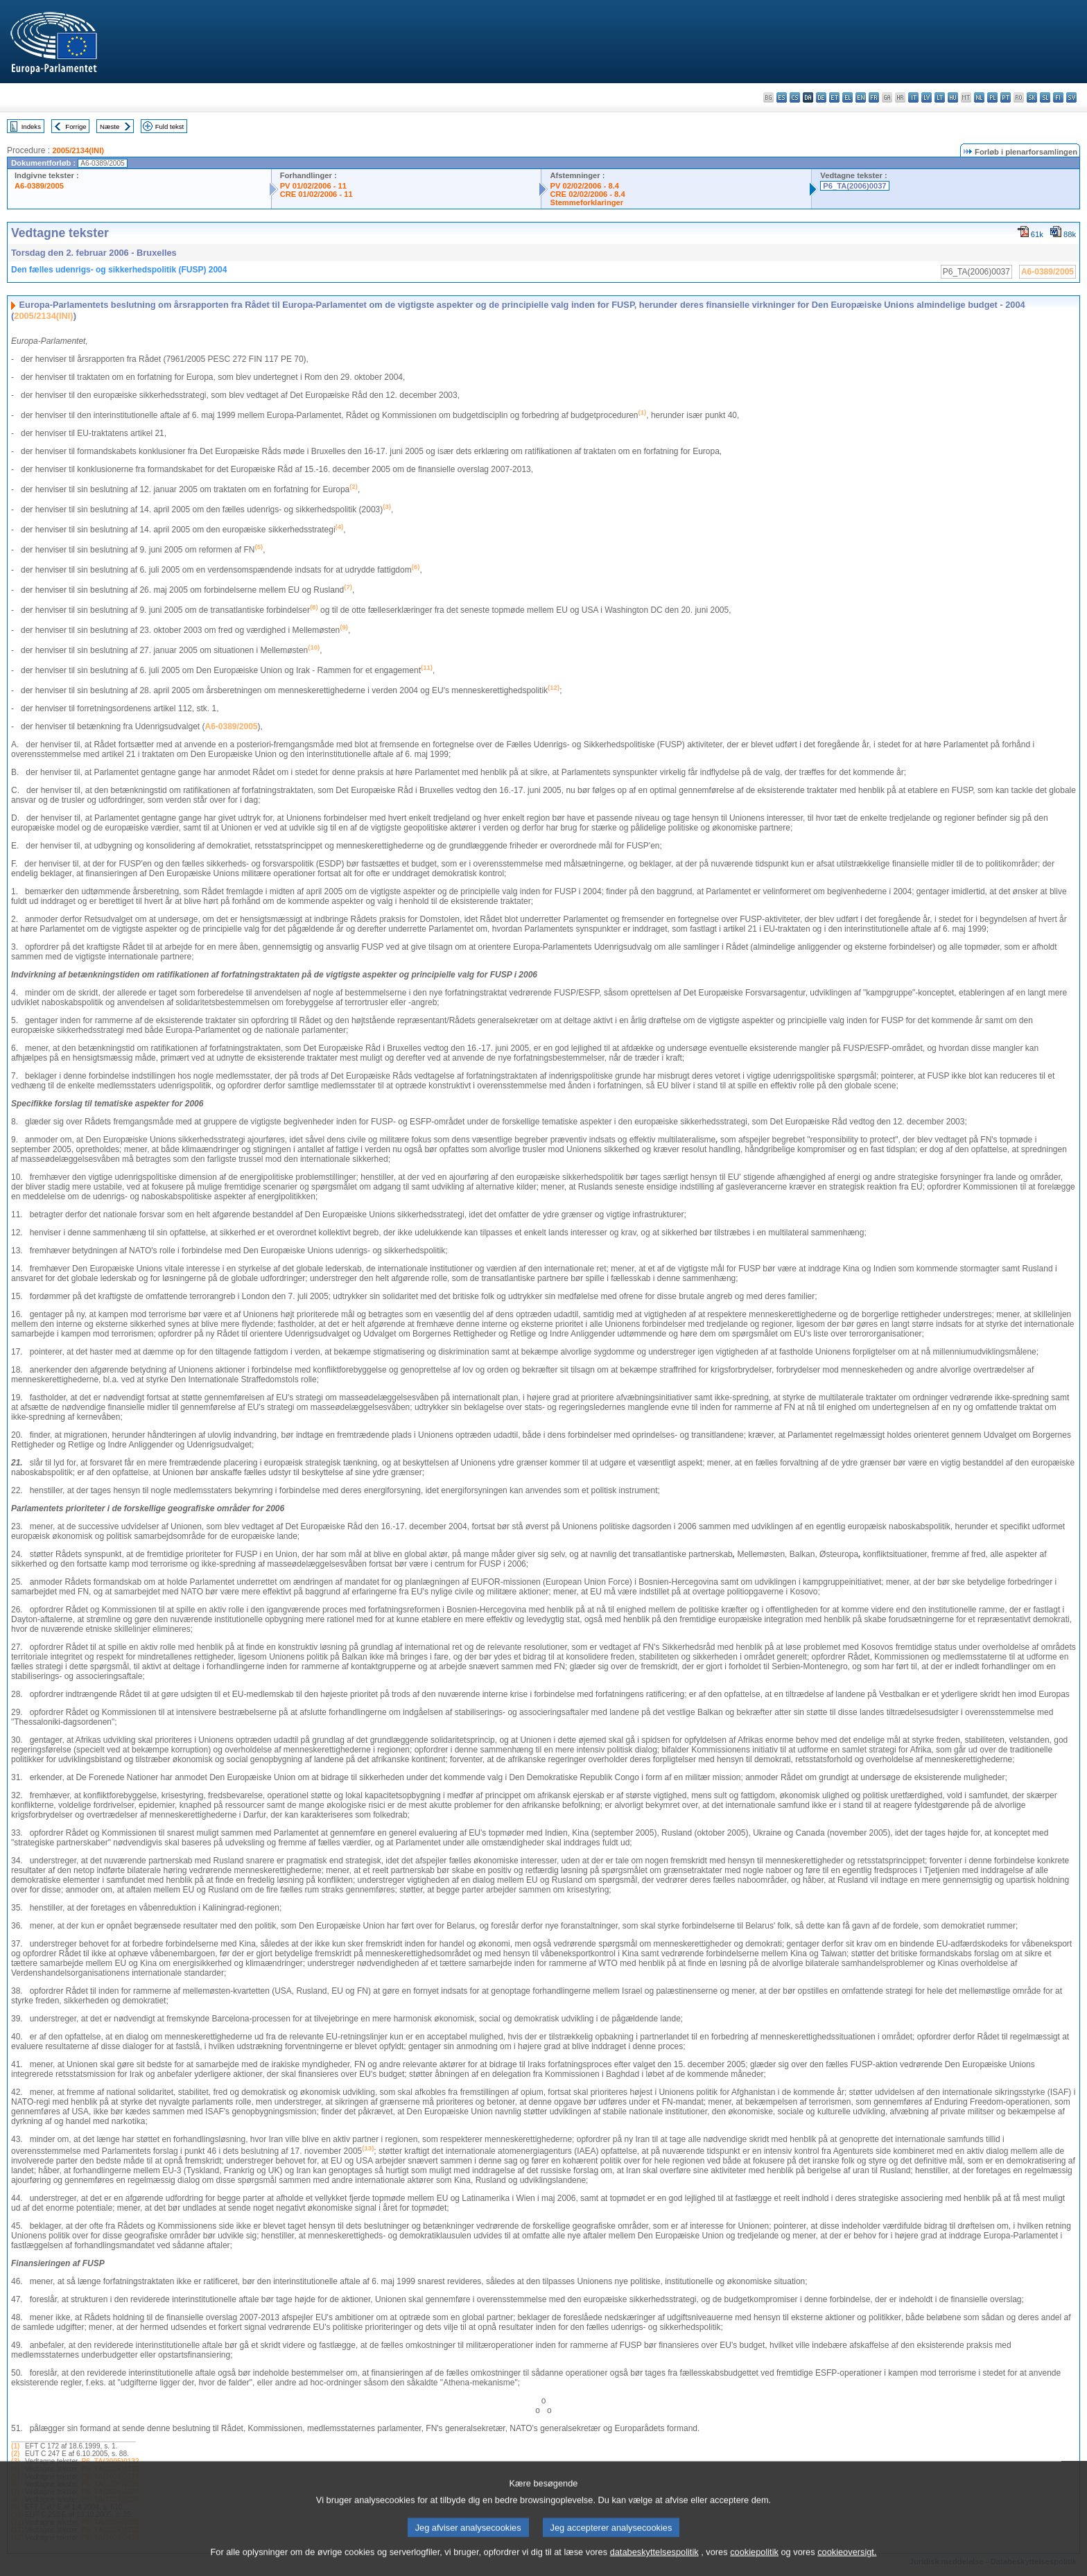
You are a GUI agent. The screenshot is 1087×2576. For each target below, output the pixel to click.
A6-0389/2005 (39, 186)
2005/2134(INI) (78, 150)
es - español (781, 97)
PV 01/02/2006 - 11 (313, 186)
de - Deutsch (821, 97)
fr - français (874, 97)
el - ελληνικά (847, 97)
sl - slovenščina (1045, 97)
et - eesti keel (834, 97)
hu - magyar (953, 97)
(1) (15, 2446)
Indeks (31, 126)
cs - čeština (795, 97)
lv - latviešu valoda (926, 97)
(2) (15, 2453)
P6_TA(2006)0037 (854, 186)
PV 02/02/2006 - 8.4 (584, 186)
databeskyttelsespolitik (654, 2567)
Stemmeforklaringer (586, 202)
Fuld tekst (169, 126)
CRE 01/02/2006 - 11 (316, 194)
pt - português (1005, 97)
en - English (860, 97)
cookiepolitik (754, 2567)
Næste (109, 126)
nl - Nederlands (979, 97)
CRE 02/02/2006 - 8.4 (587, 194)
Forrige (75, 126)
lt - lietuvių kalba (939, 97)
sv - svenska (1071, 97)
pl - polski (992, 97)
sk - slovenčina (1032, 97)
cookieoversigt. (846, 2567)
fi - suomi (1058, 97)
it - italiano (913, 97)
